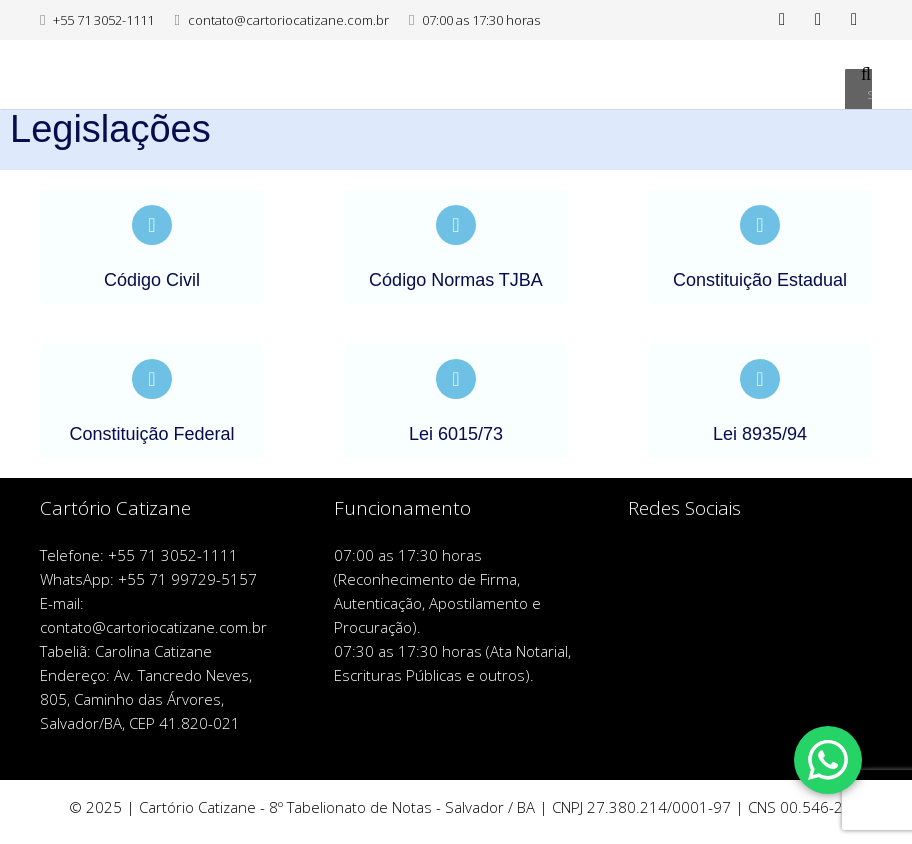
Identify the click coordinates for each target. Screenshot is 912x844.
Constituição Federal (151, 434)
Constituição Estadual (760, 280)
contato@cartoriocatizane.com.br (288, 20)
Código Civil (152, 280)
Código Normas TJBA (456, 280)
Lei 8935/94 (760, 434)
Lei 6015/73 (456, 434)
